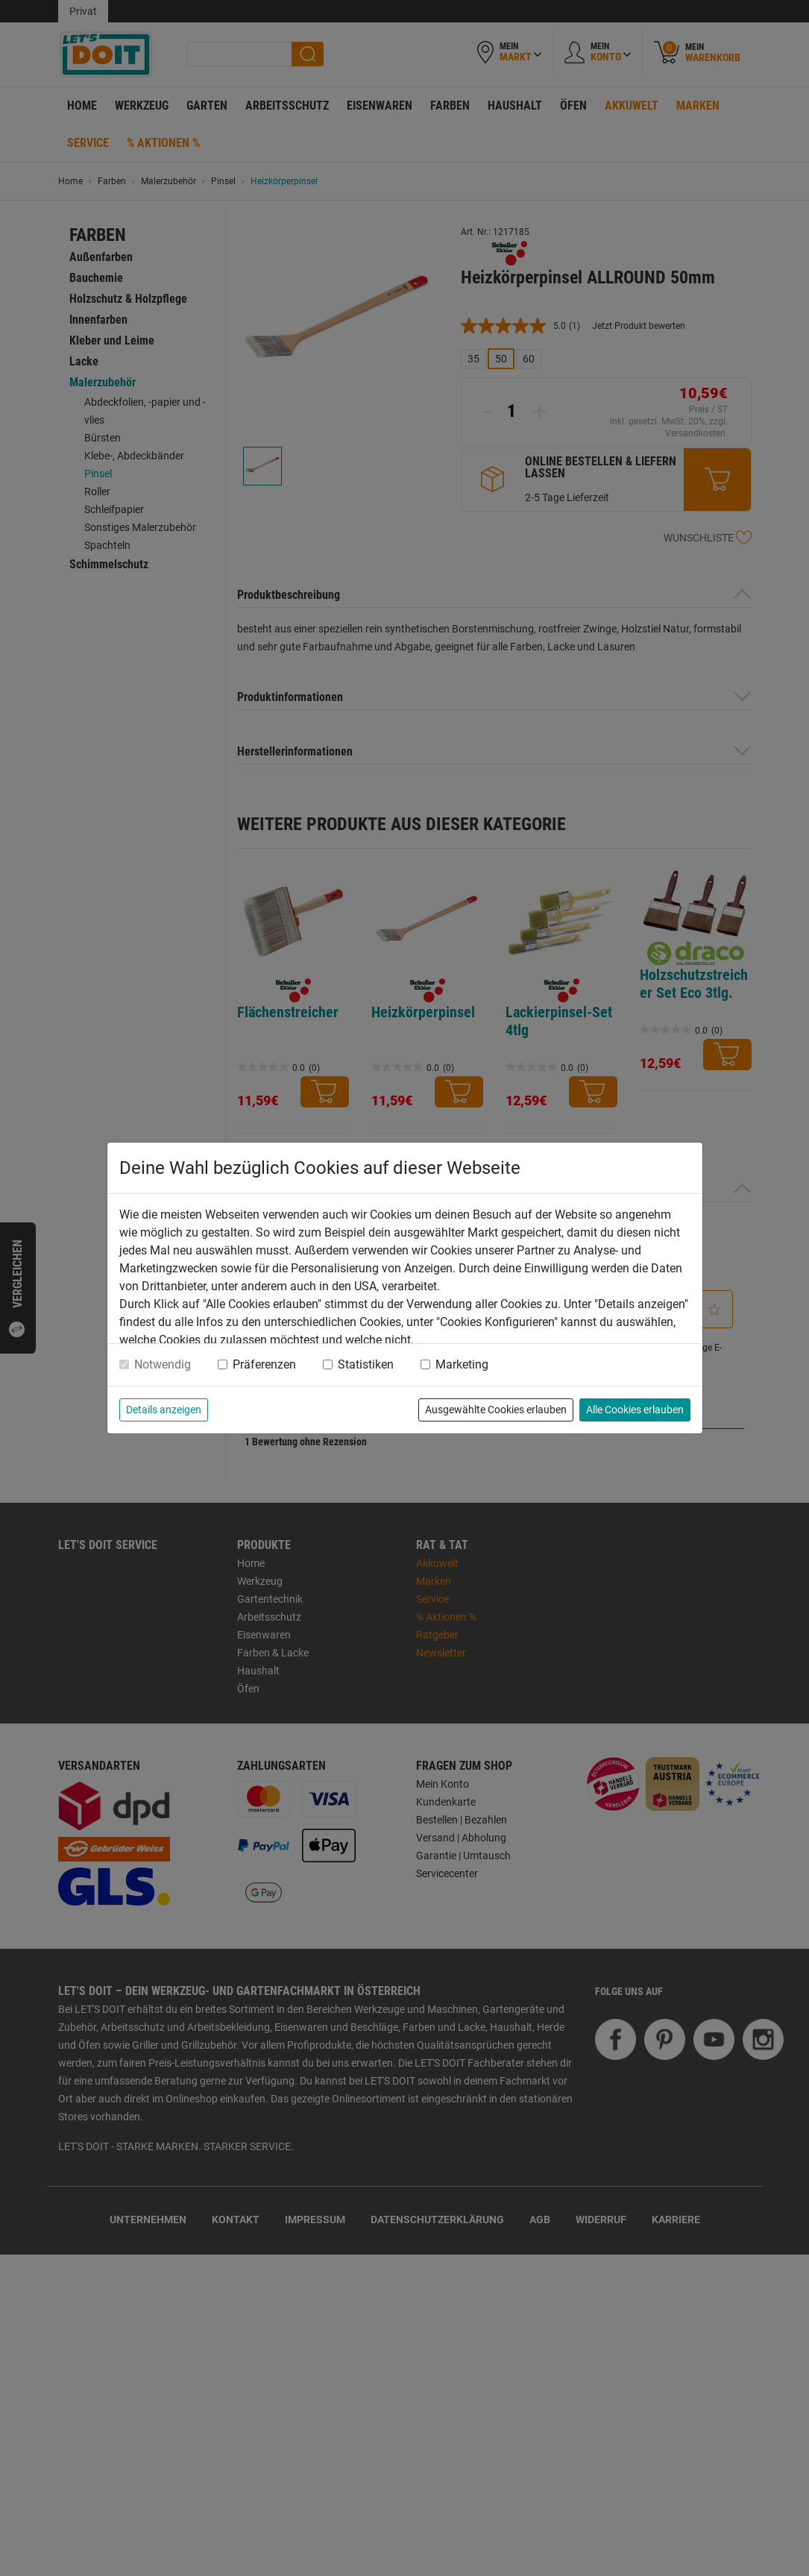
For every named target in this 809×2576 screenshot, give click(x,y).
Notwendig (162, 1364)
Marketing (461, 1364)
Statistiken (366, 1364)
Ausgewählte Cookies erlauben (496, 1410)
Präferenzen (264, 1364)
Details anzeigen (163, 1410)
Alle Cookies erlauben (635, 1410)
